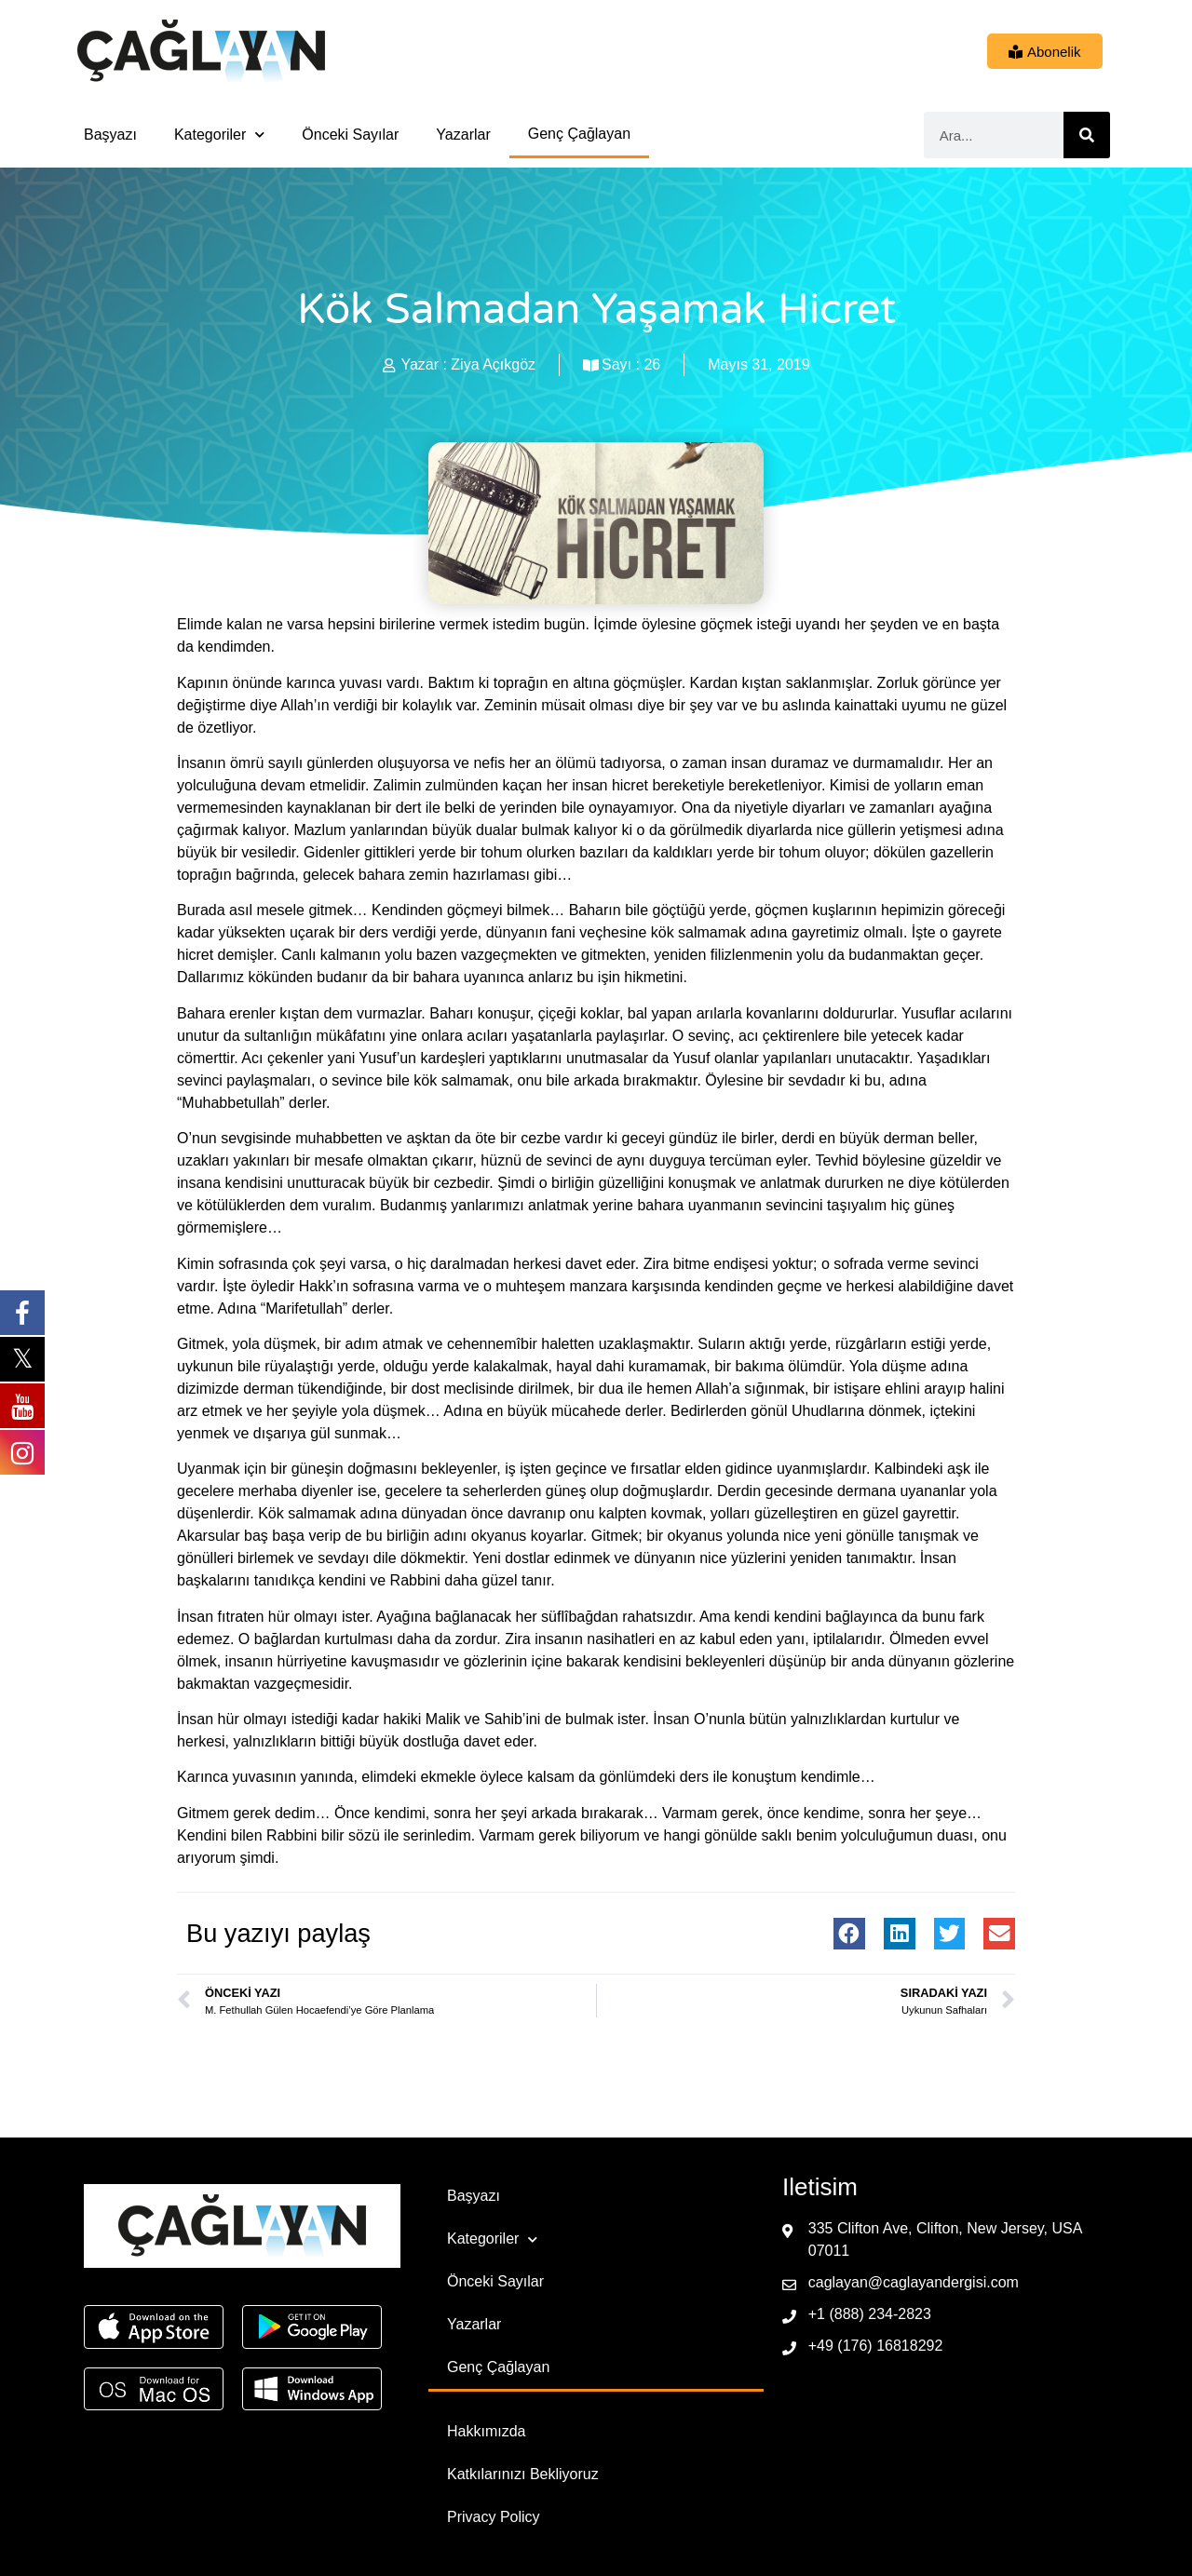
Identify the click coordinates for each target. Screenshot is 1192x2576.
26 (651, 364)
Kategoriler (219, 134)
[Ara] (1086, 135)
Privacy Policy (493, 2517)
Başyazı (110, 134)
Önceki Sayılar (350, 134)
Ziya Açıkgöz (493, 364)
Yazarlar (463, 134)
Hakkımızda (486, 2431)
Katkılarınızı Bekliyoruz (523, 2474)
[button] (849, 1933)
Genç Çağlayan (579, 134)
